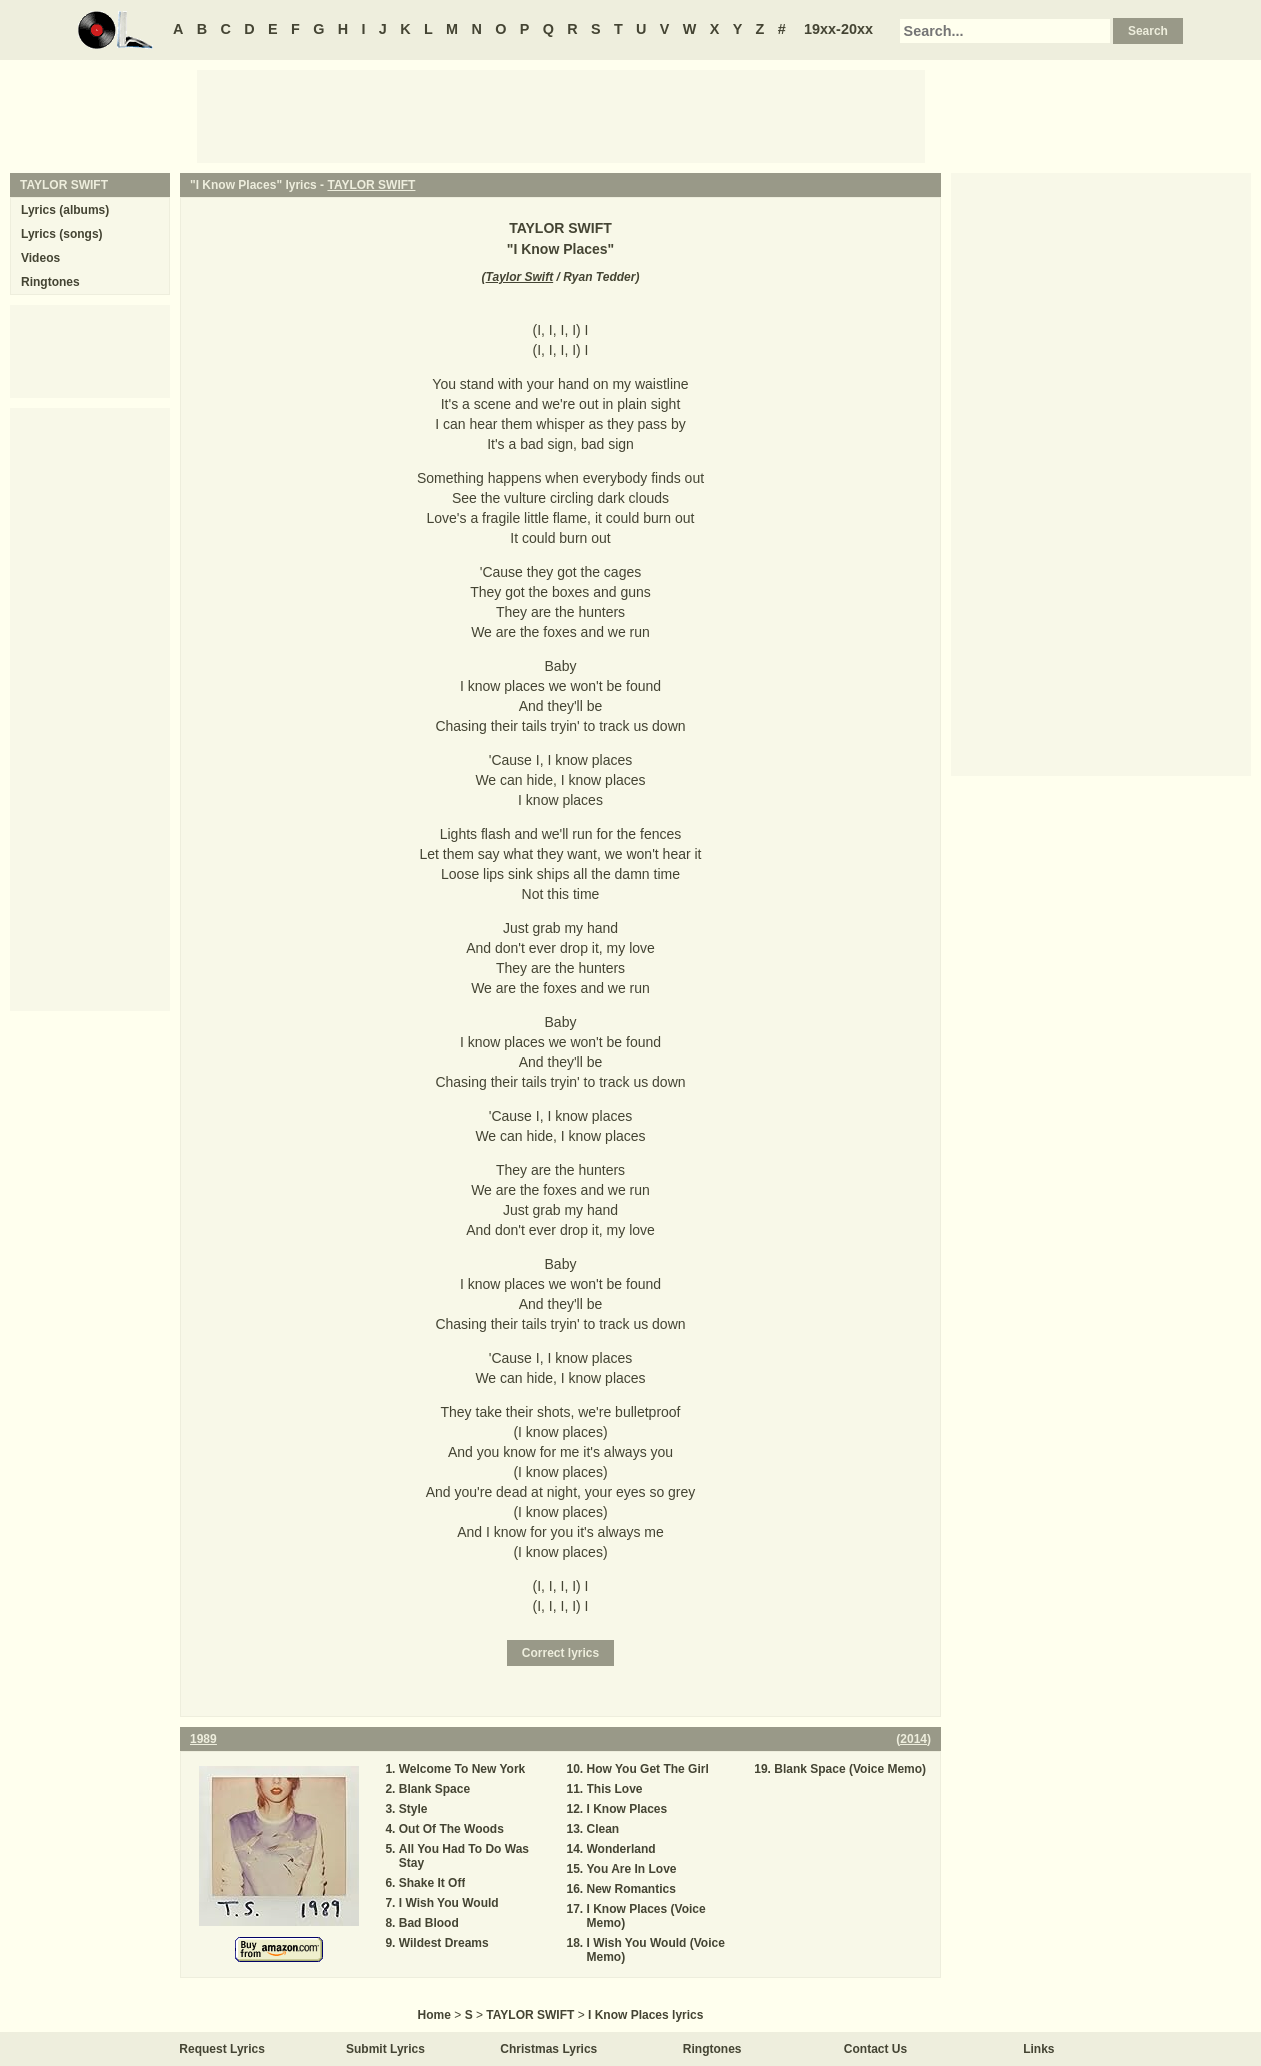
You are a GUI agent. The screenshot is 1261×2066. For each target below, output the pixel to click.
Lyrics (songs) (62, 234)
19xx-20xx (838, 29)
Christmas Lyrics (548, 2049)
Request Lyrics (222, 2049)
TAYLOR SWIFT (371, 185)
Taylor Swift (520, 277)
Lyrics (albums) (65, 210)
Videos (40, 258)
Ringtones (50, 282)
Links (1038, 2049)
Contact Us (875, 2049)
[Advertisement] (561, 115)
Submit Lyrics (385, 2049)
